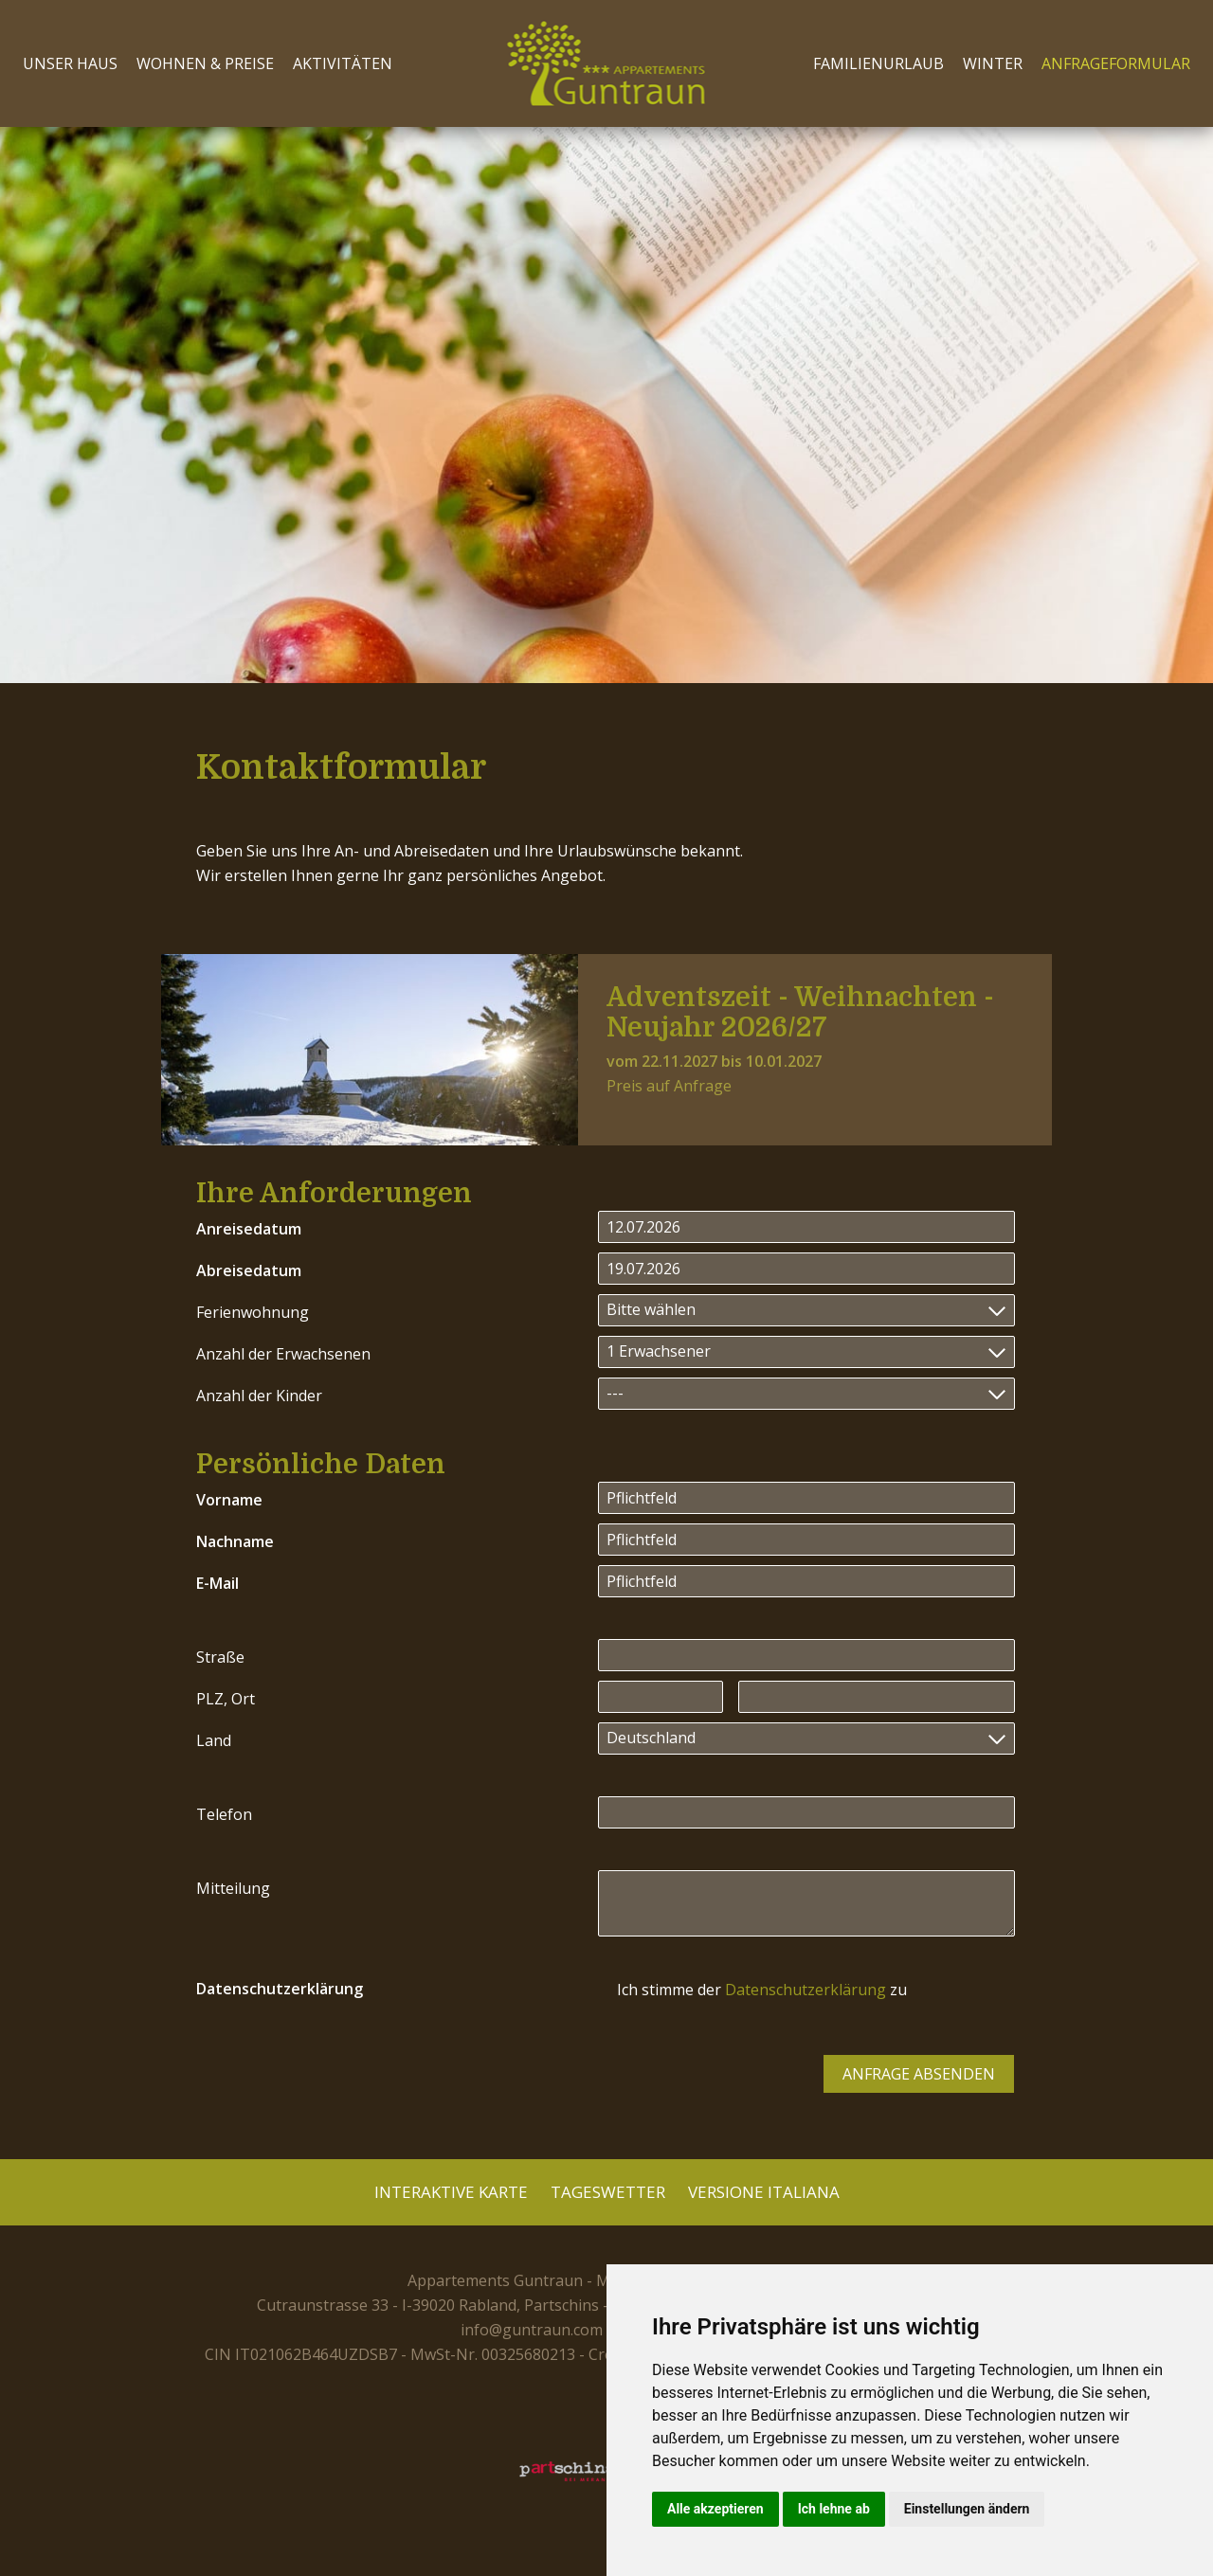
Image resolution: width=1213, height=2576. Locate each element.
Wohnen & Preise (205, 63)
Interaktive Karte (451, 2192)
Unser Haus (70, 63)
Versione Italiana (764, 2192)
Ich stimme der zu (762, 1989)
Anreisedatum (248, 1228)
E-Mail (217, 1583)
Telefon (224, 1814)
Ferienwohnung (252, 1312)
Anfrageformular (1115, 63)
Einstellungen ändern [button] (967, 2508)
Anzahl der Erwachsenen (283, 1353)
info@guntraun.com (532, 2329)
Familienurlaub (878, 63)
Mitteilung (233, 1888)
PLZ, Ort (225, 1698)
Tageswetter (608, 2192)
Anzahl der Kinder (259, 1395)
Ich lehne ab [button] (834, 2508)
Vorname (229, 1499)
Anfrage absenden (918, 2073)
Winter (993, 63)
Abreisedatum (248, 1270)
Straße (220, 1657)
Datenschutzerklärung (279, 1988)
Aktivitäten (342, 63)
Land (213, 1740)
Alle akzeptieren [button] (715, 2508)
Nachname (235, 1541)
